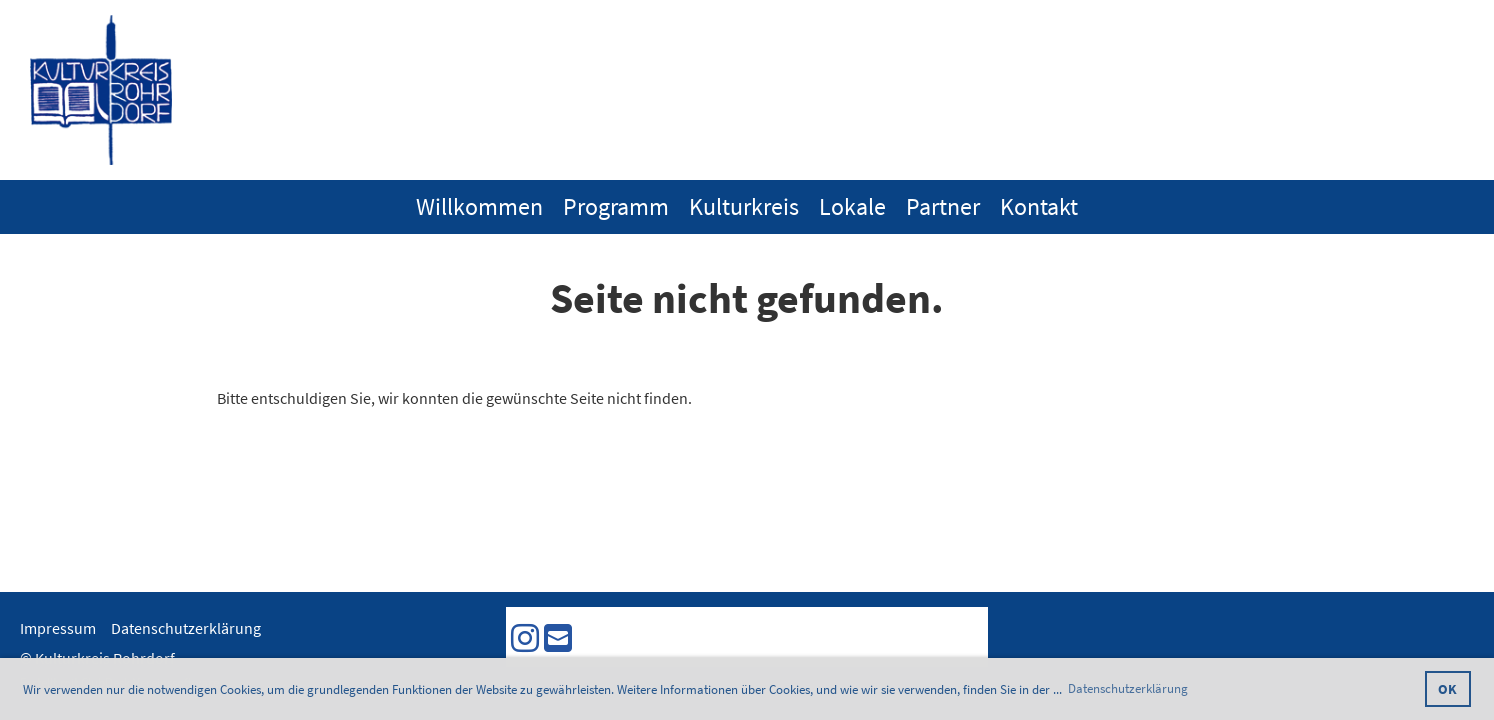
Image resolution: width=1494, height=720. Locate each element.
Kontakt (1039, 206)
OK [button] (1447, 689)
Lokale (852, 206)
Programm (616, 206)
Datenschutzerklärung (186, 628)
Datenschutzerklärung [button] (1128, 688)
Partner (943, 206)
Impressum (58, 628)
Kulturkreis (744, 206)
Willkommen (479, 206)
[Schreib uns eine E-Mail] (558, 639)
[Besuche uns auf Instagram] (525, 639)
